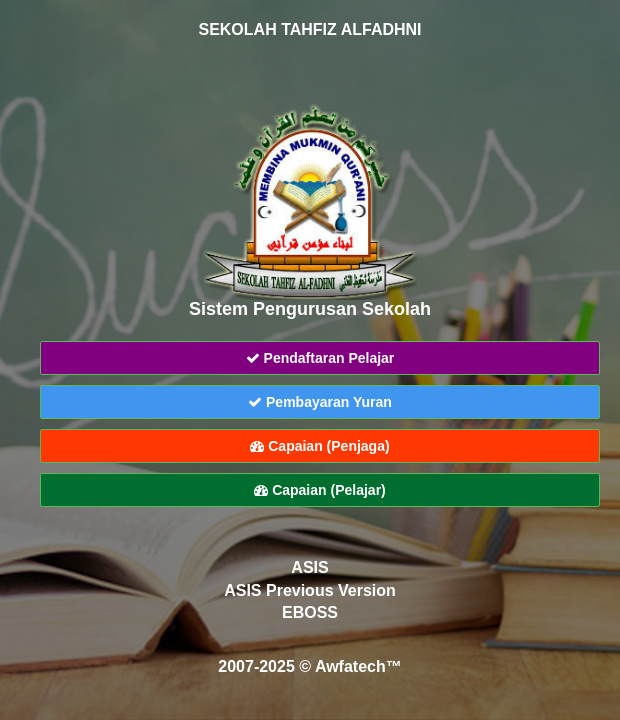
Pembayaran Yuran (320, 402)
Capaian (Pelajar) (320, 490)
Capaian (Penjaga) (319, 446)
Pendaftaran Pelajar (320, 358)
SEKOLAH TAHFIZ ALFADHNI (309, 29)
